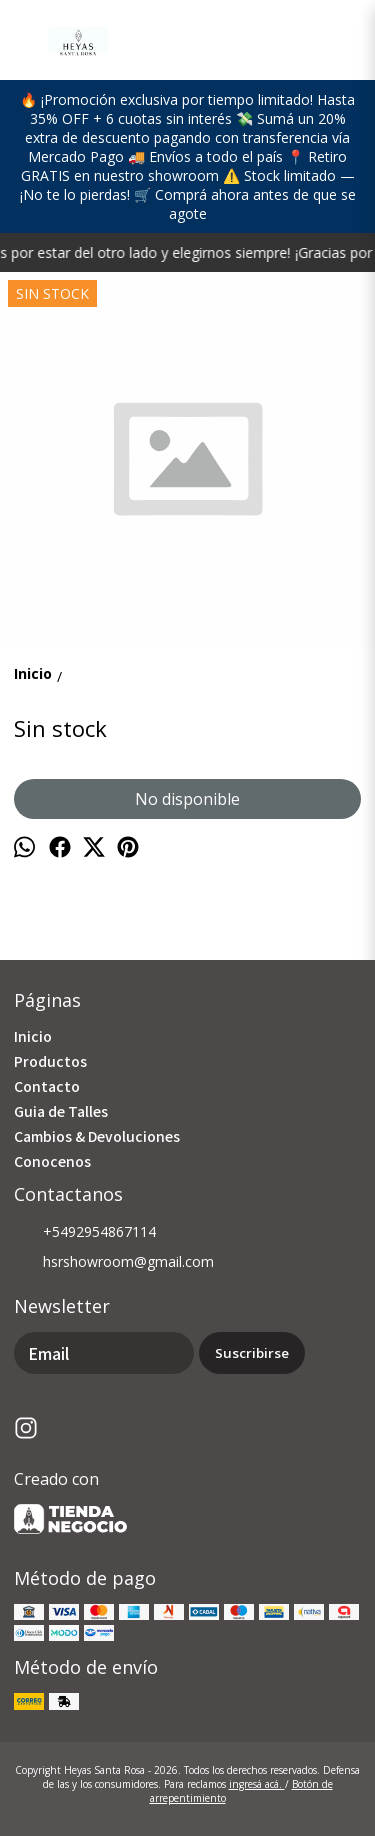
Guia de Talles (61, 1111)
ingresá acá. (257, 1784)
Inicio (33, 1036)
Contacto (47, 1086)
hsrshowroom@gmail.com (114, 1263)
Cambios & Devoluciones (97, 1136)
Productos (50, 1061)
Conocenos (52, 1161)
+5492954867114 (85, 1233)
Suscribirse (252, 1353)
